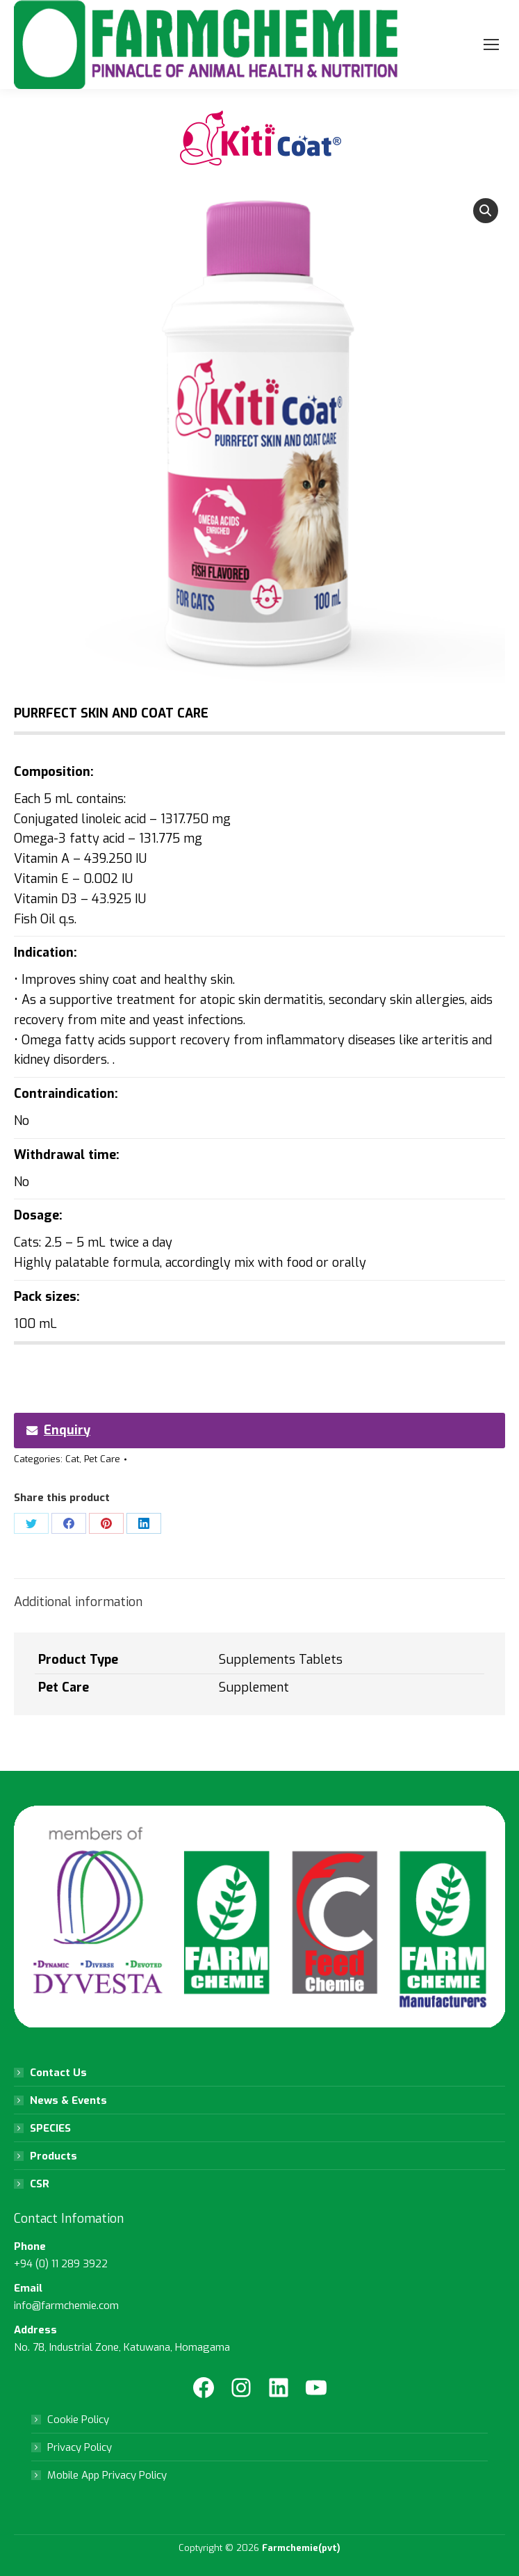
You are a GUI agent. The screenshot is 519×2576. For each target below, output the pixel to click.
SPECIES (50, 2128)
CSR (39, 2184)
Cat (72, 1459)
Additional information (78, 1602)
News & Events (68, 2100)
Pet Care (102, 1459)
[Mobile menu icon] (491, 44)
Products (53, 2156)
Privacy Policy (79, 2447)
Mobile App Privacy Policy (107, 2475)
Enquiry (58, 1430)
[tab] (259, 1595)
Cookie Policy (78, 2420)
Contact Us (58, 2073)
